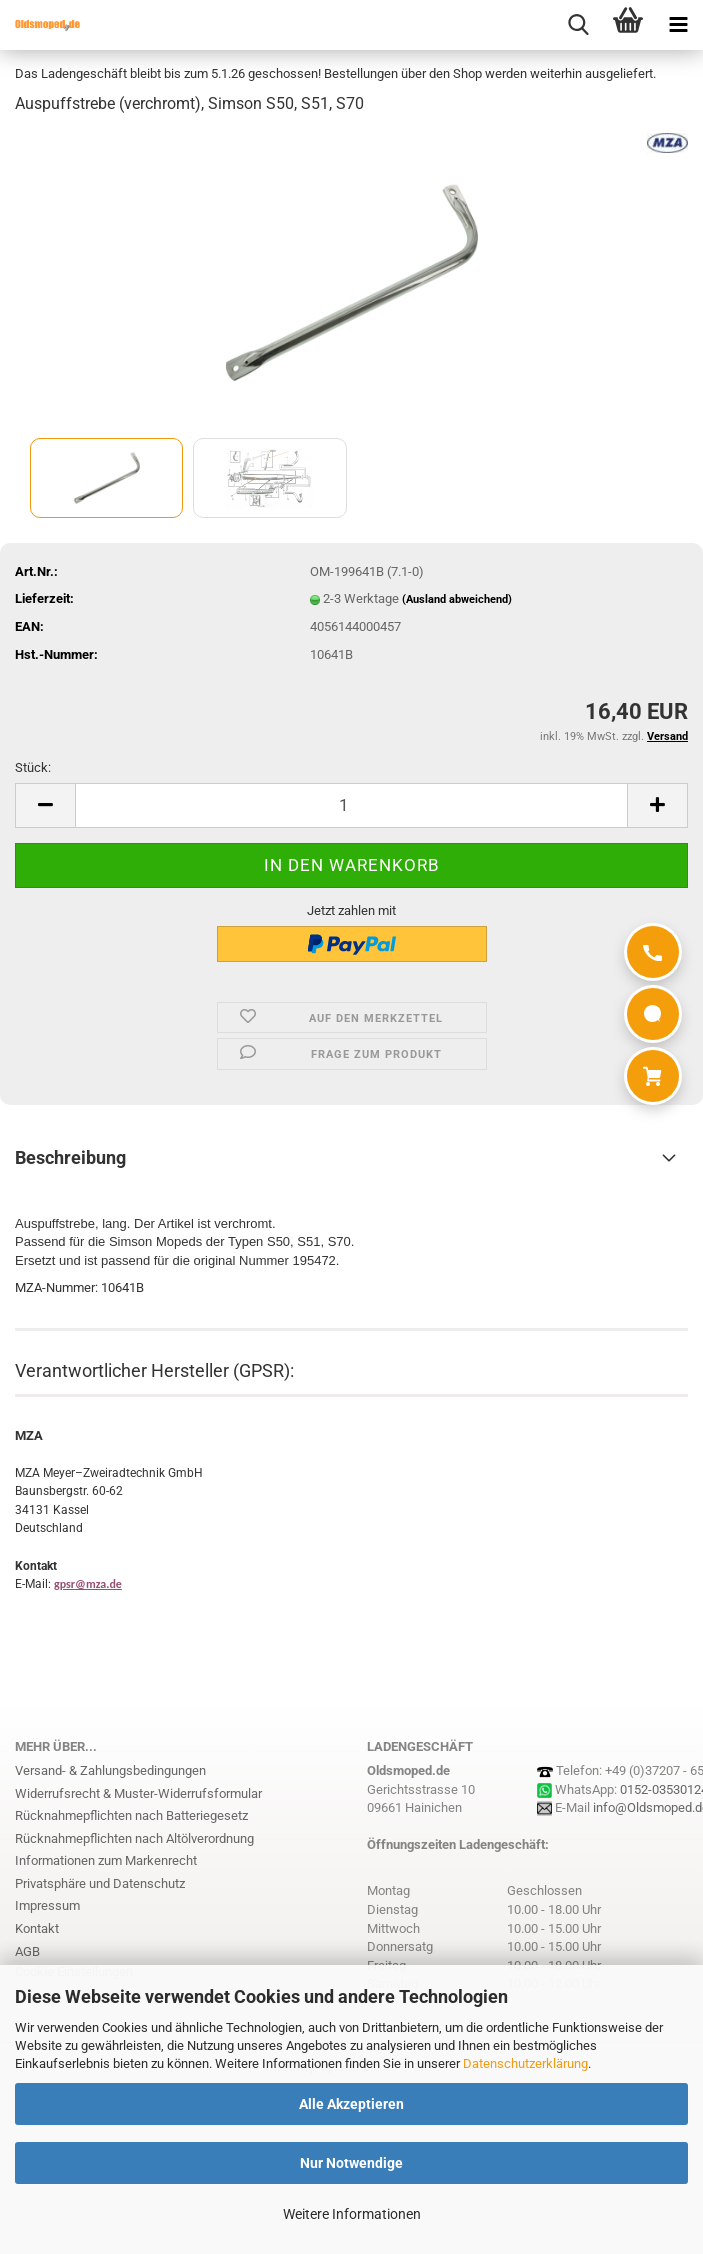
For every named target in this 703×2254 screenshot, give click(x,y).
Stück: (33, 767)
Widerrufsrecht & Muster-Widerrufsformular (138, 1793)
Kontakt (37, 1928)
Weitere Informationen (352, 2214)
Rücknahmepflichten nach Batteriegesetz (131, 1815)
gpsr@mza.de (88, 1584)
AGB (27, 1951)
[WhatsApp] (653, 1014)
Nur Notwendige (351, 2163)
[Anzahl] (351, 805)
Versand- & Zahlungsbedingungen (110, 1770)
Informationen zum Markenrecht (106, 1860)
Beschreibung (70, 1157)
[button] (45, 805)
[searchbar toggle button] (578, 25)
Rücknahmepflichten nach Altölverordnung (134, 1838)
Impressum (47, 1905)
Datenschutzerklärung (525, 2063)
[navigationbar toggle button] (678, 25)
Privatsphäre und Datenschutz (100, 1883)
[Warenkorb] (653, 1076)
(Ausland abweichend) (457, 599)
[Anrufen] (653, 952)
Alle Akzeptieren (351, 2104)
